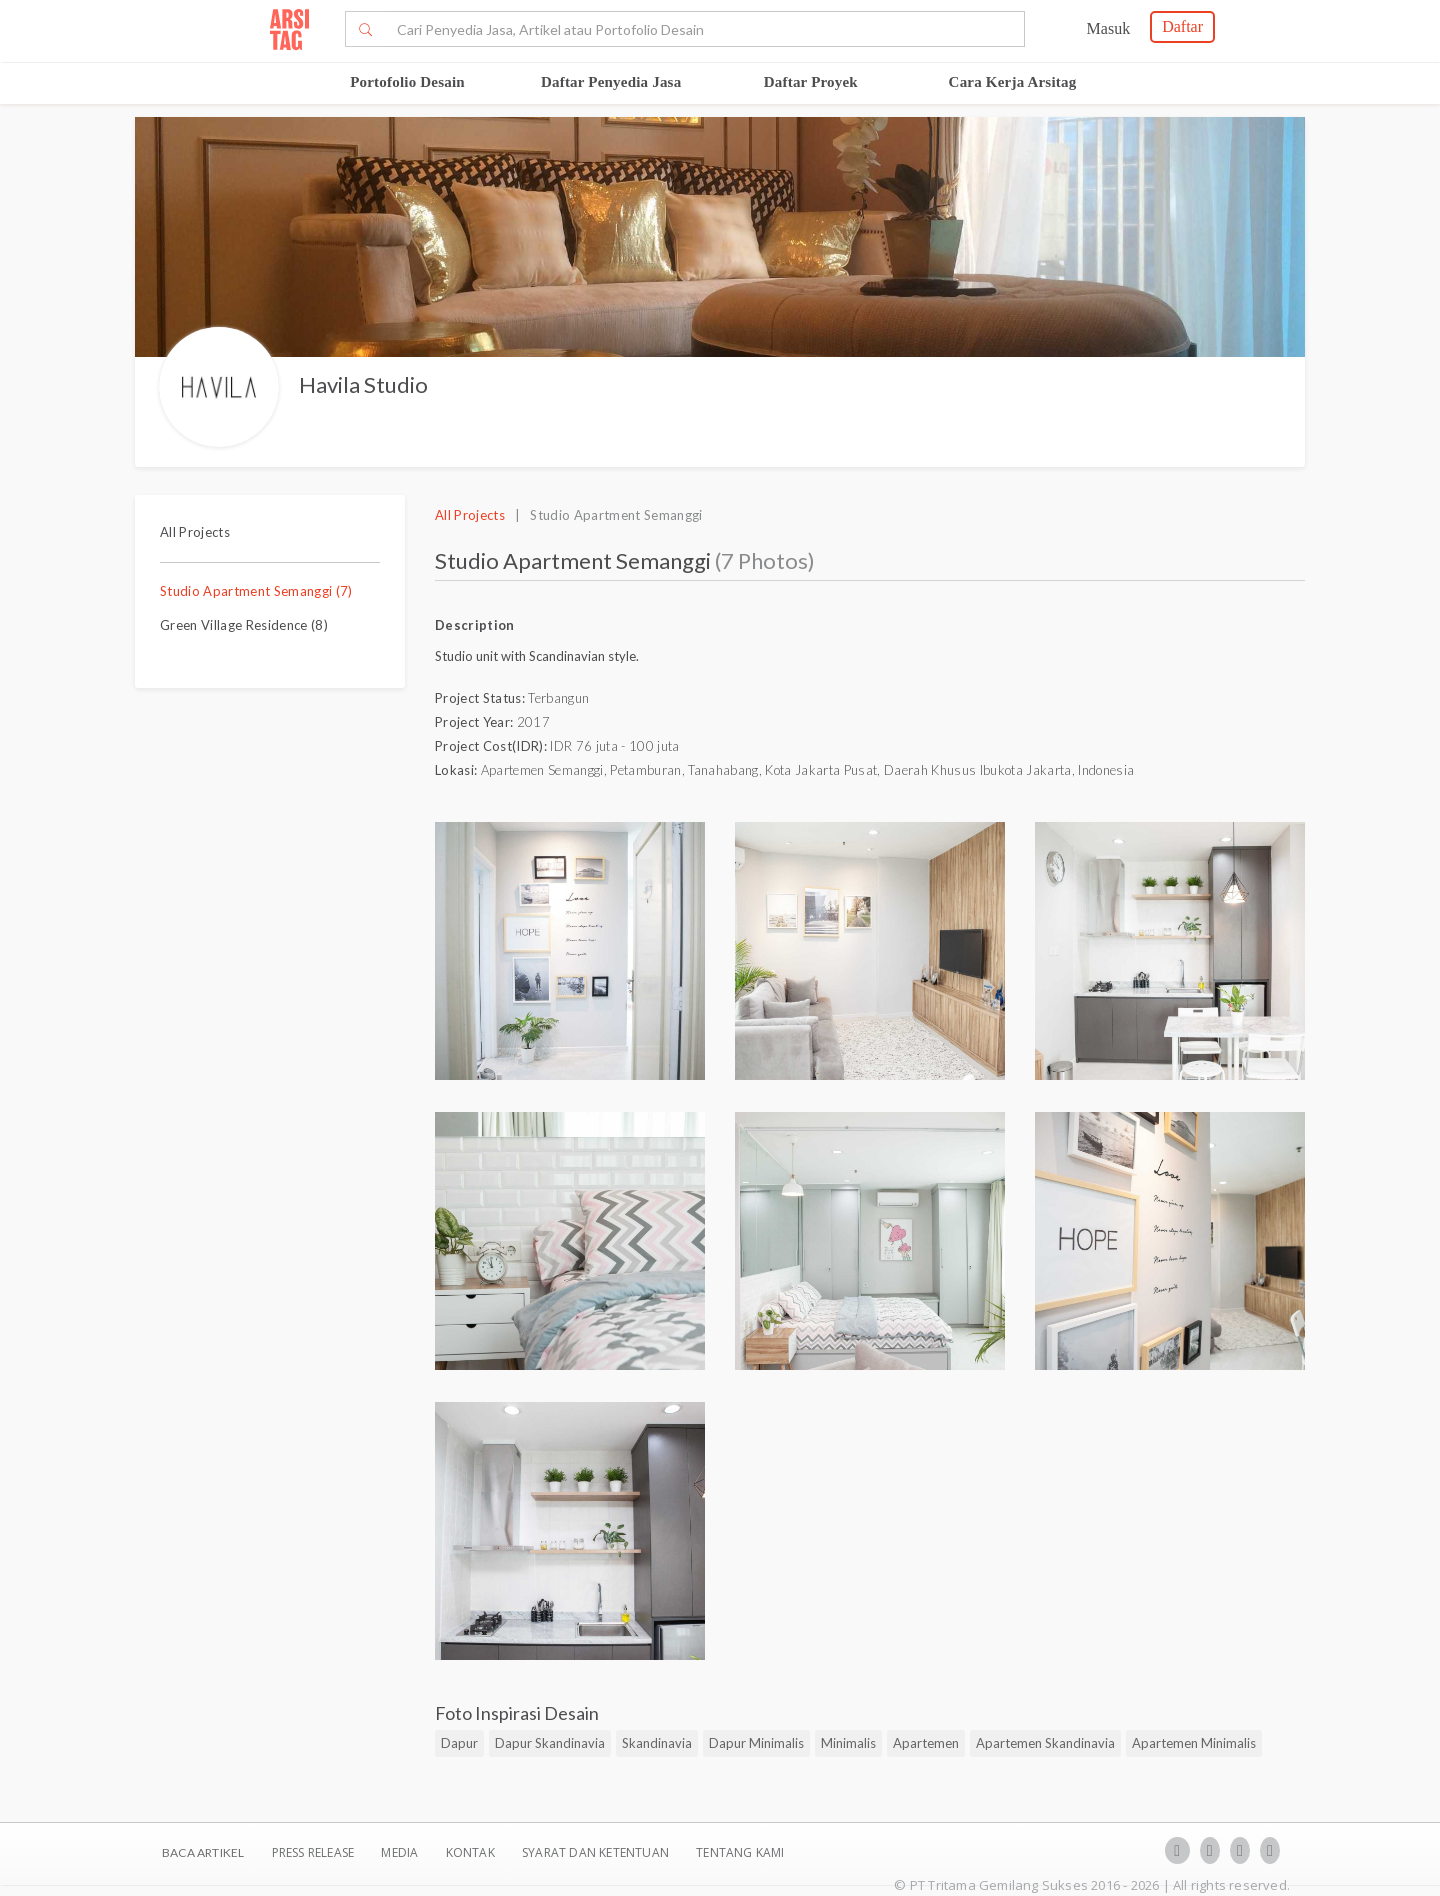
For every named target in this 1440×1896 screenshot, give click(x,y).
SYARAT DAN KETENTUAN (597, 1852)
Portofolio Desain (407, 82)
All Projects (195, 532)
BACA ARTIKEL (203, 1852)
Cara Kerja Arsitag (1013, 82)
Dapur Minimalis (756, 1743)
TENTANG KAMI (740, 1852)
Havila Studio (363, 384)
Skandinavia (657, 1743)
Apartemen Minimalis (1194, 1743)
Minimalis (848, 1743)
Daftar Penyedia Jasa (611, 82)
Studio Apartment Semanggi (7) (256, 591)
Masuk (1109, 28)
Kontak (472, 1852)
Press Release (312, 1852)
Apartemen (926, 1743)
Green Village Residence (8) (244, 625)
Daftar (1182, 26)
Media (401, 1852)
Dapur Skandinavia (550, 1743)
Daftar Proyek (811, 82)
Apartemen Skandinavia (1045, 1743)
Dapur (459, 1743)
